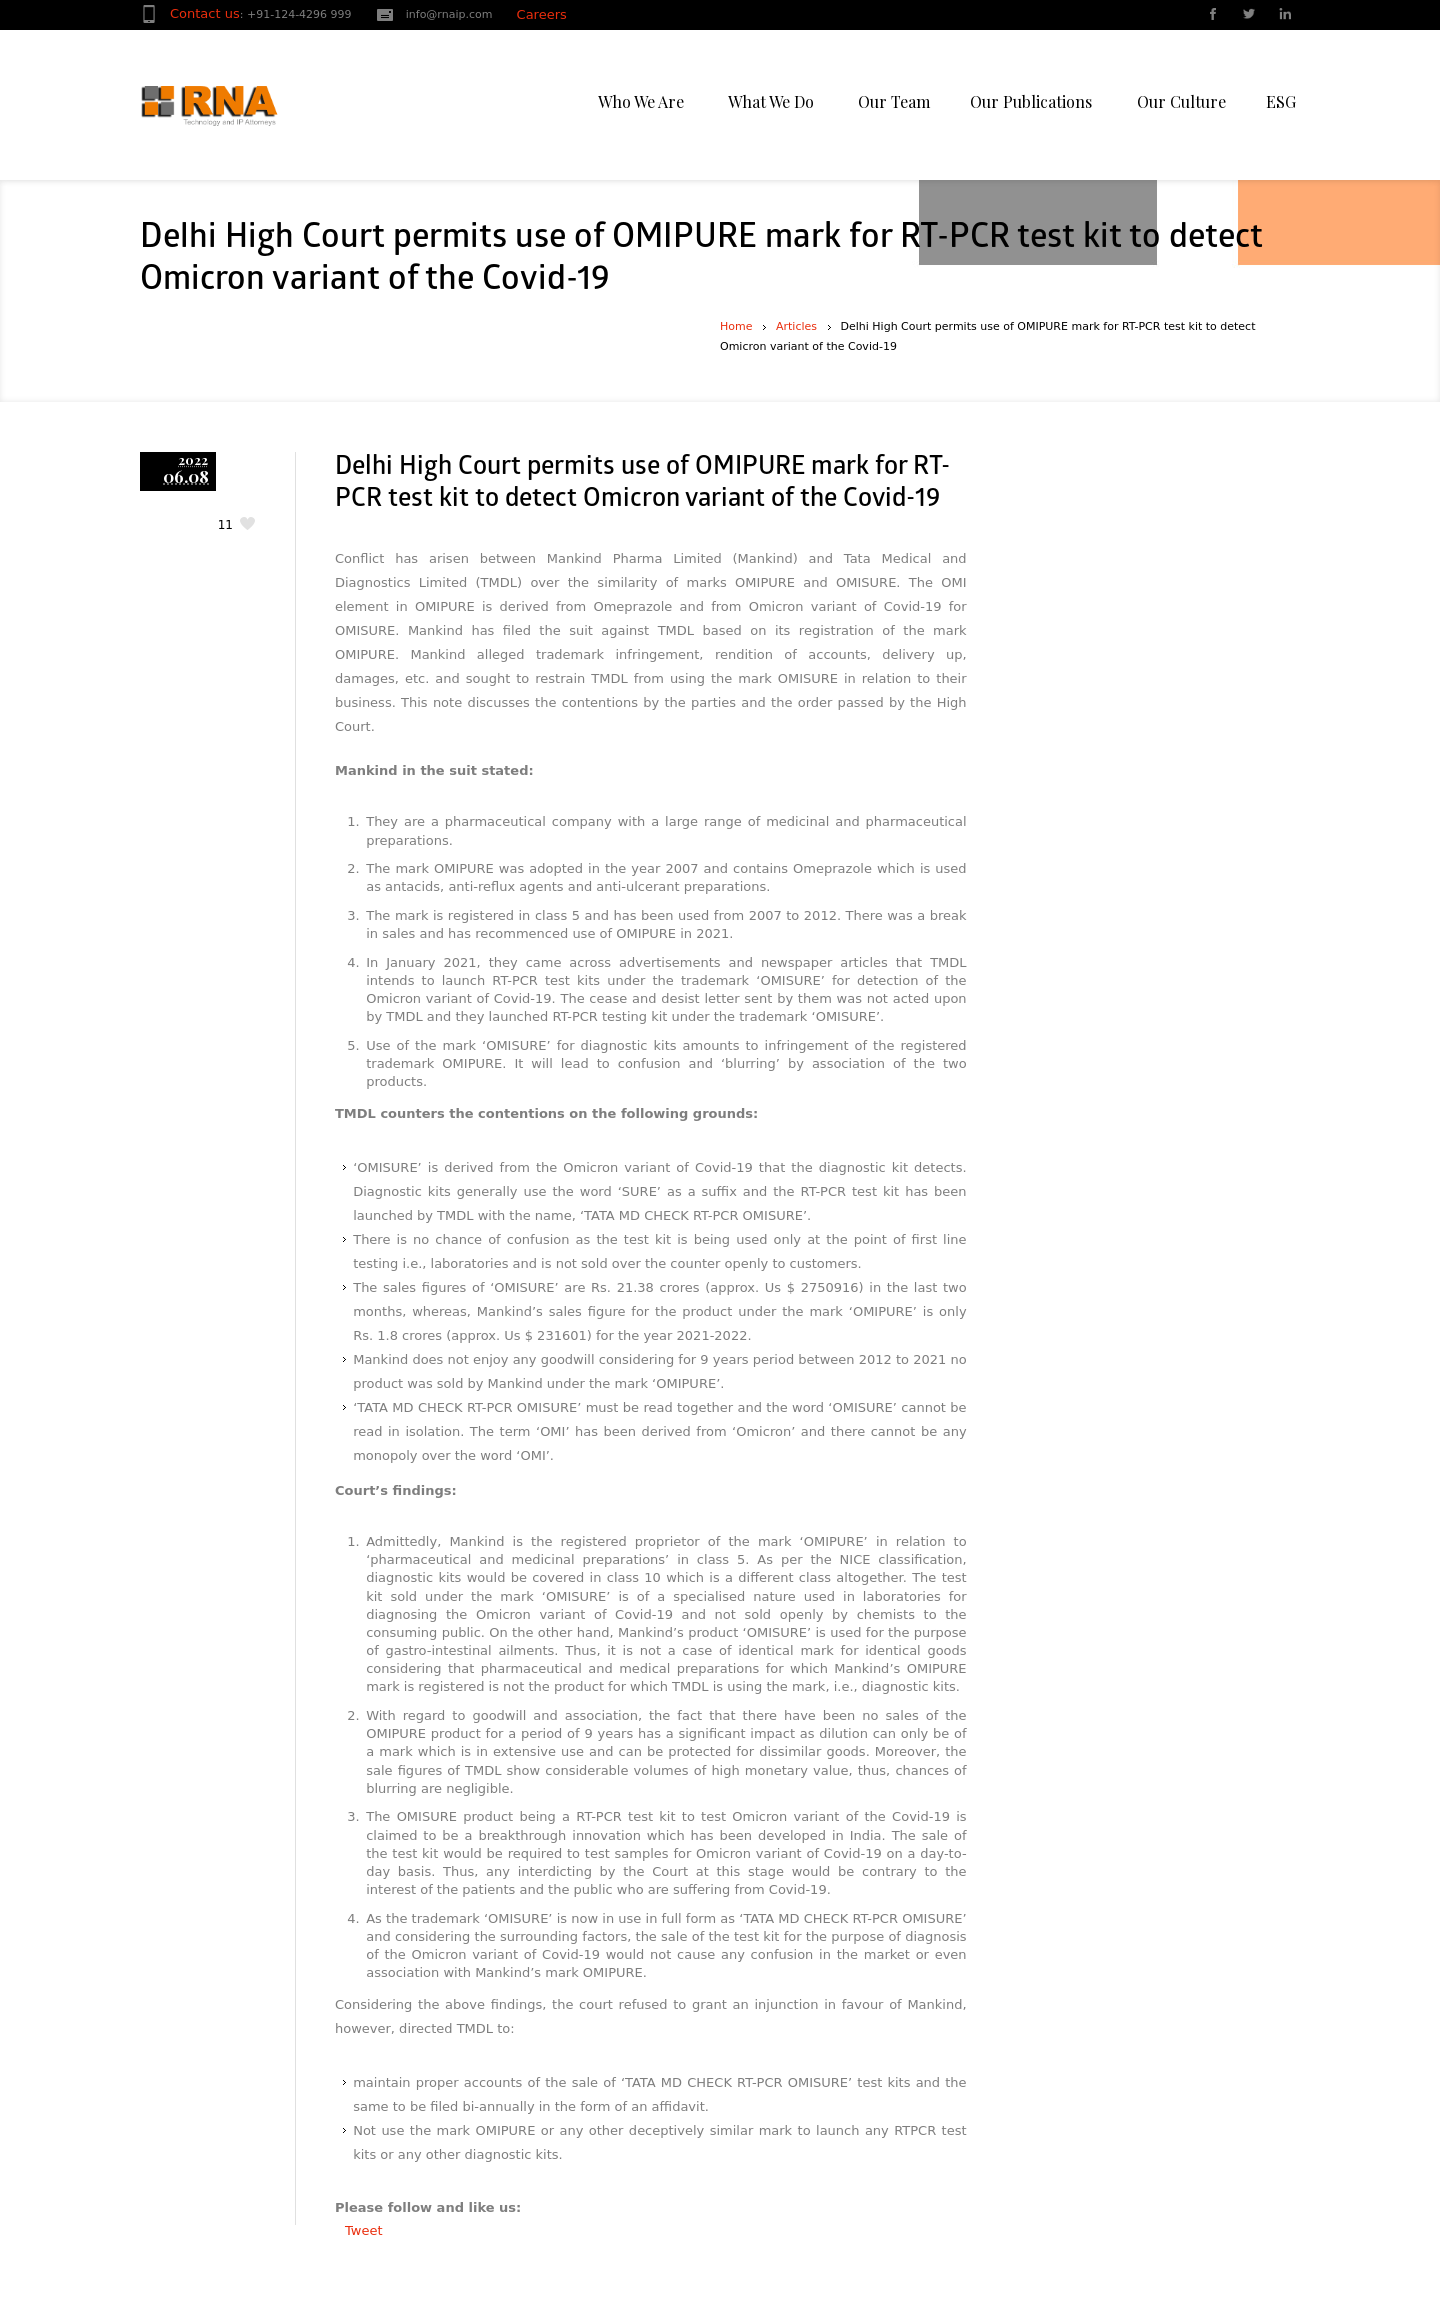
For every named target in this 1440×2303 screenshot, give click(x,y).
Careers (542, 14)
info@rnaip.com (449, 14)
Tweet (364, 2230)
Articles (796, 326)
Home (736, 326)
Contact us (205, 13)
